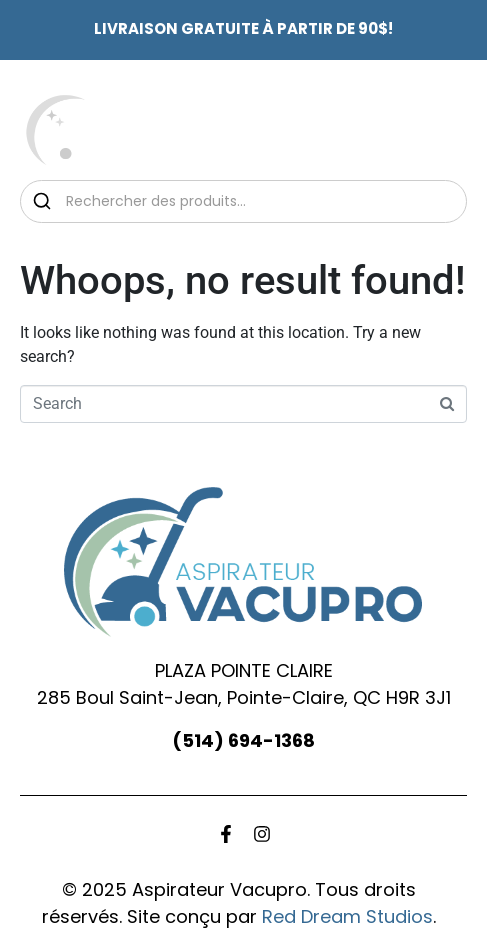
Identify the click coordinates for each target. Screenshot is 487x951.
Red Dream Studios (347, 916)
